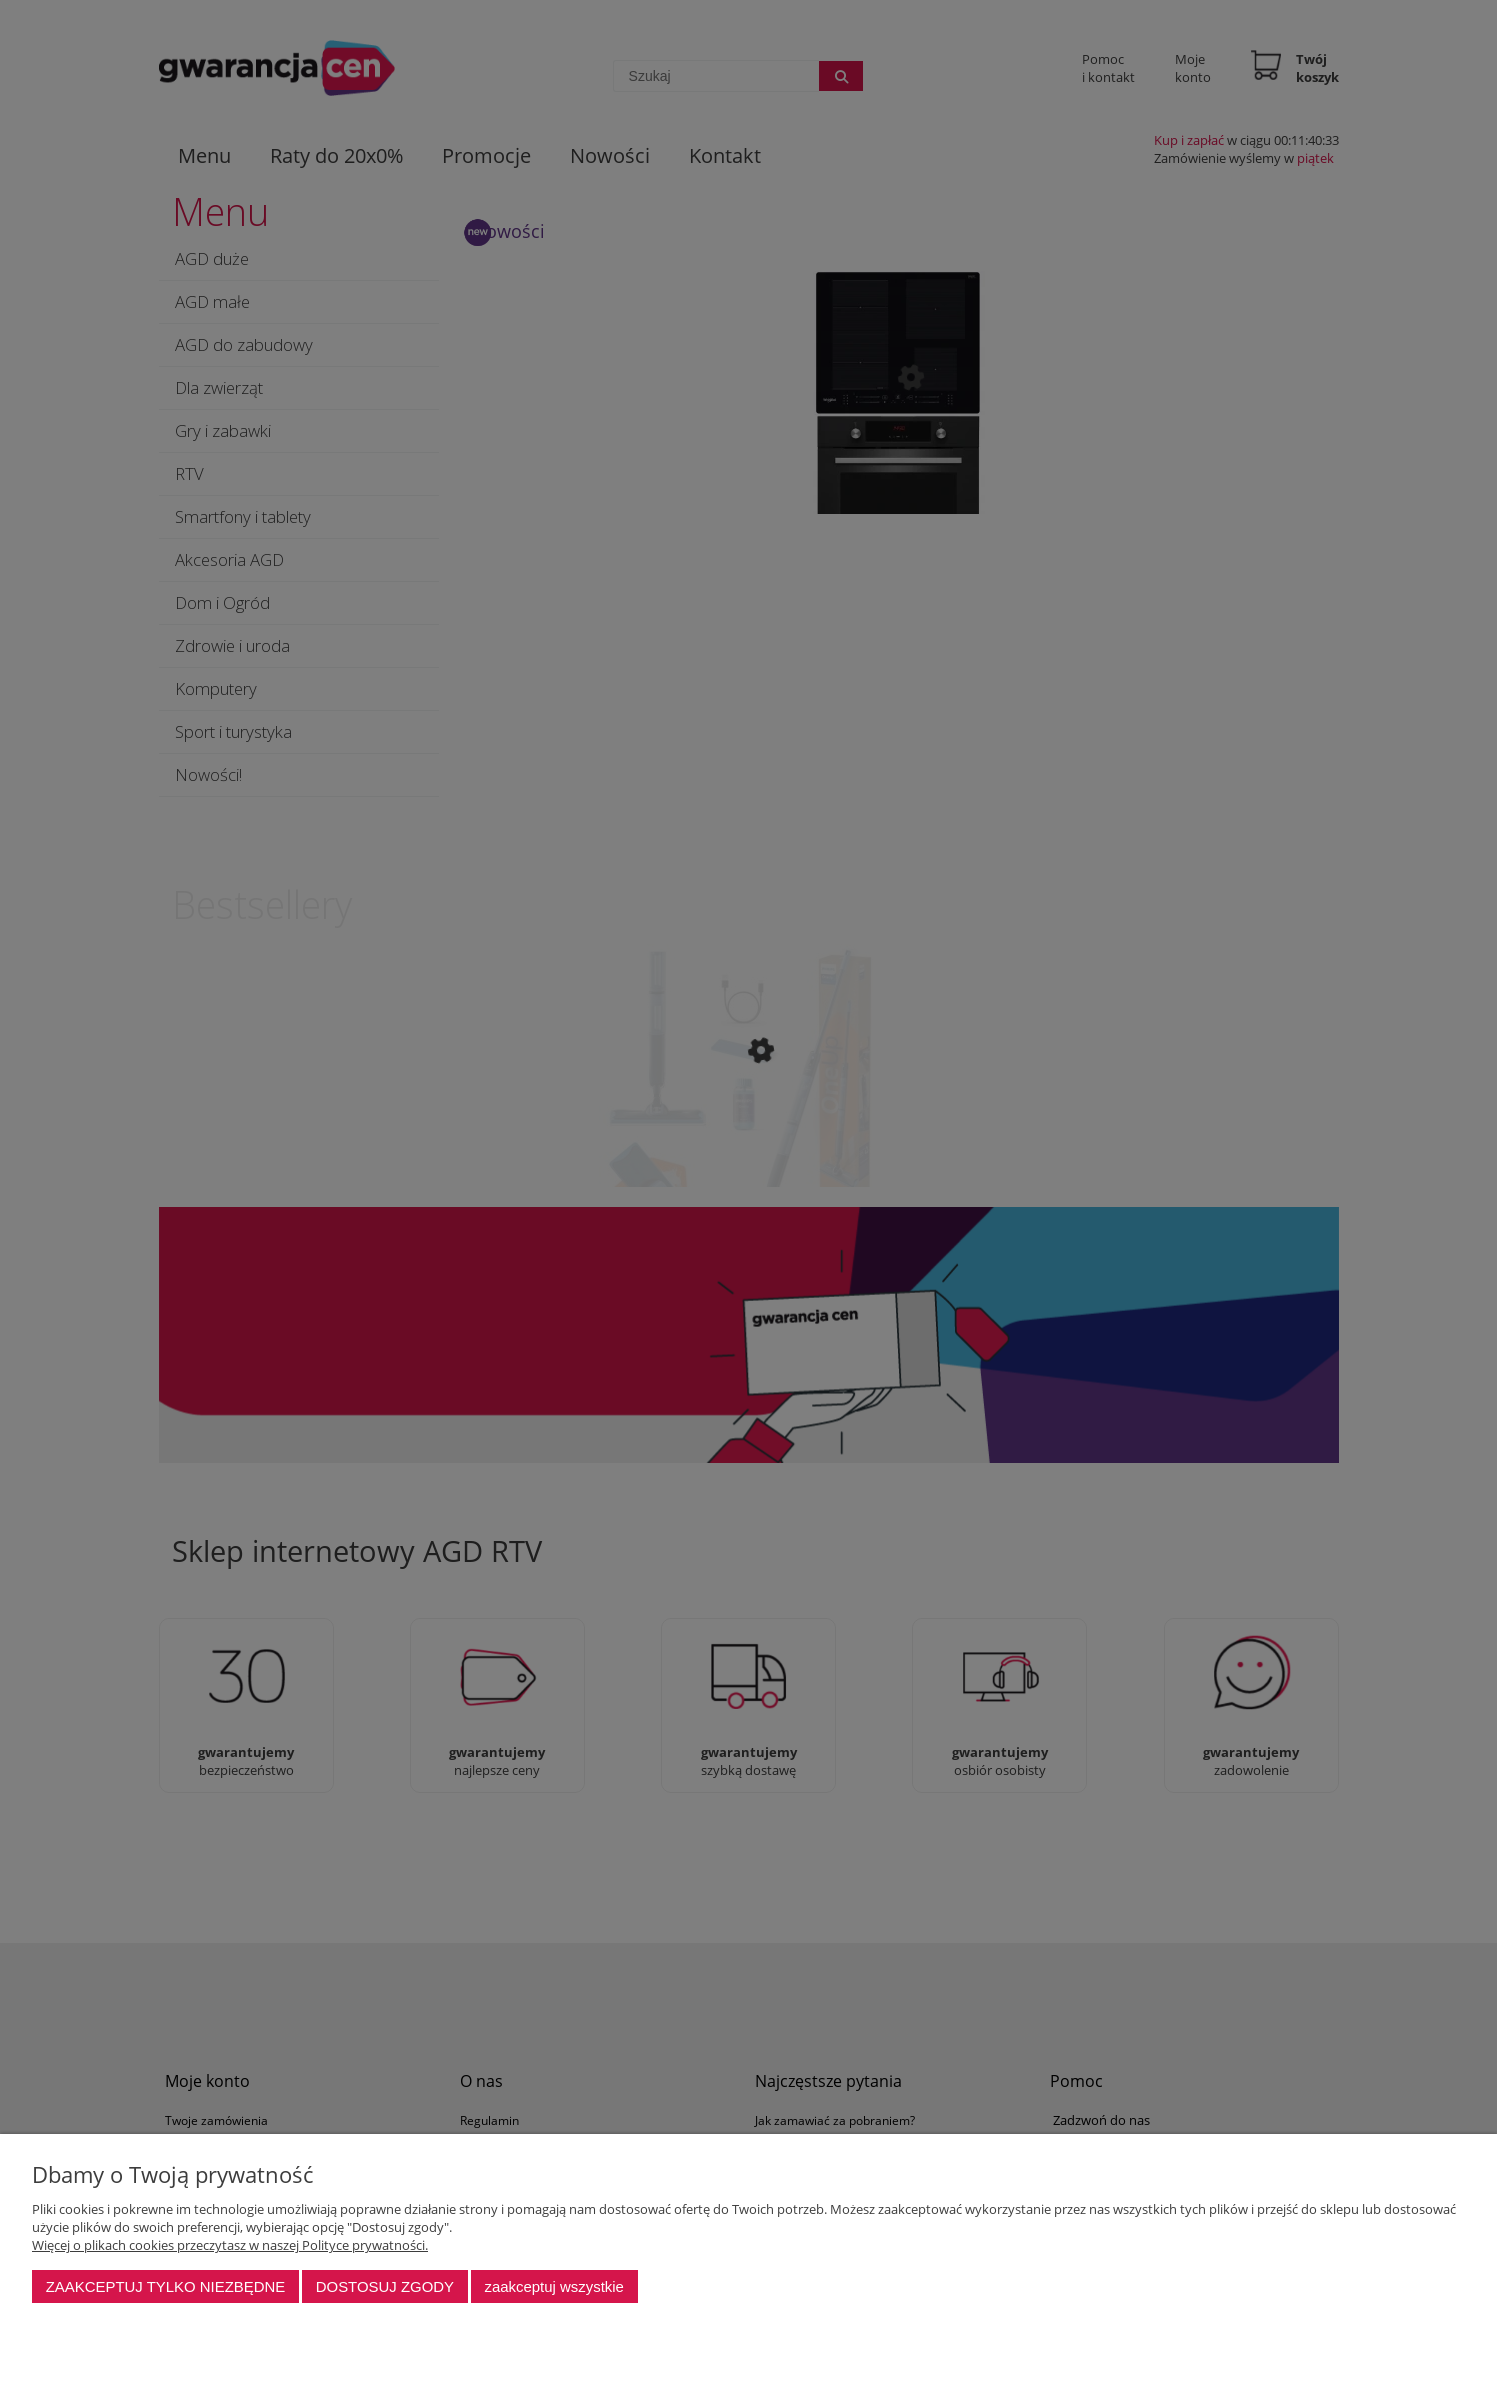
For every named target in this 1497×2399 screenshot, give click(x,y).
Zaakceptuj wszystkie (553, 2286)
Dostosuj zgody (385, 2286)
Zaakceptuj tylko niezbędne (166, 2286)
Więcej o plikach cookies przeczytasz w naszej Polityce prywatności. (230, 2245)
